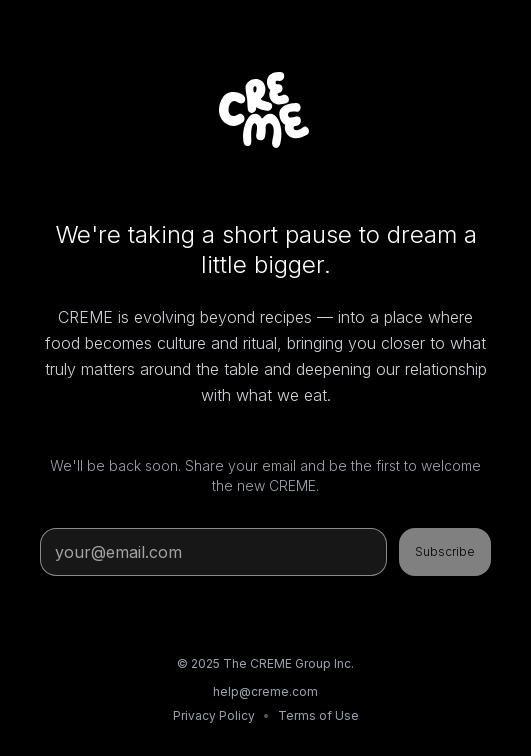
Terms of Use (318, 715)
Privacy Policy (214, 715)
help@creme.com (265, 691)
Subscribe (445, 551)
